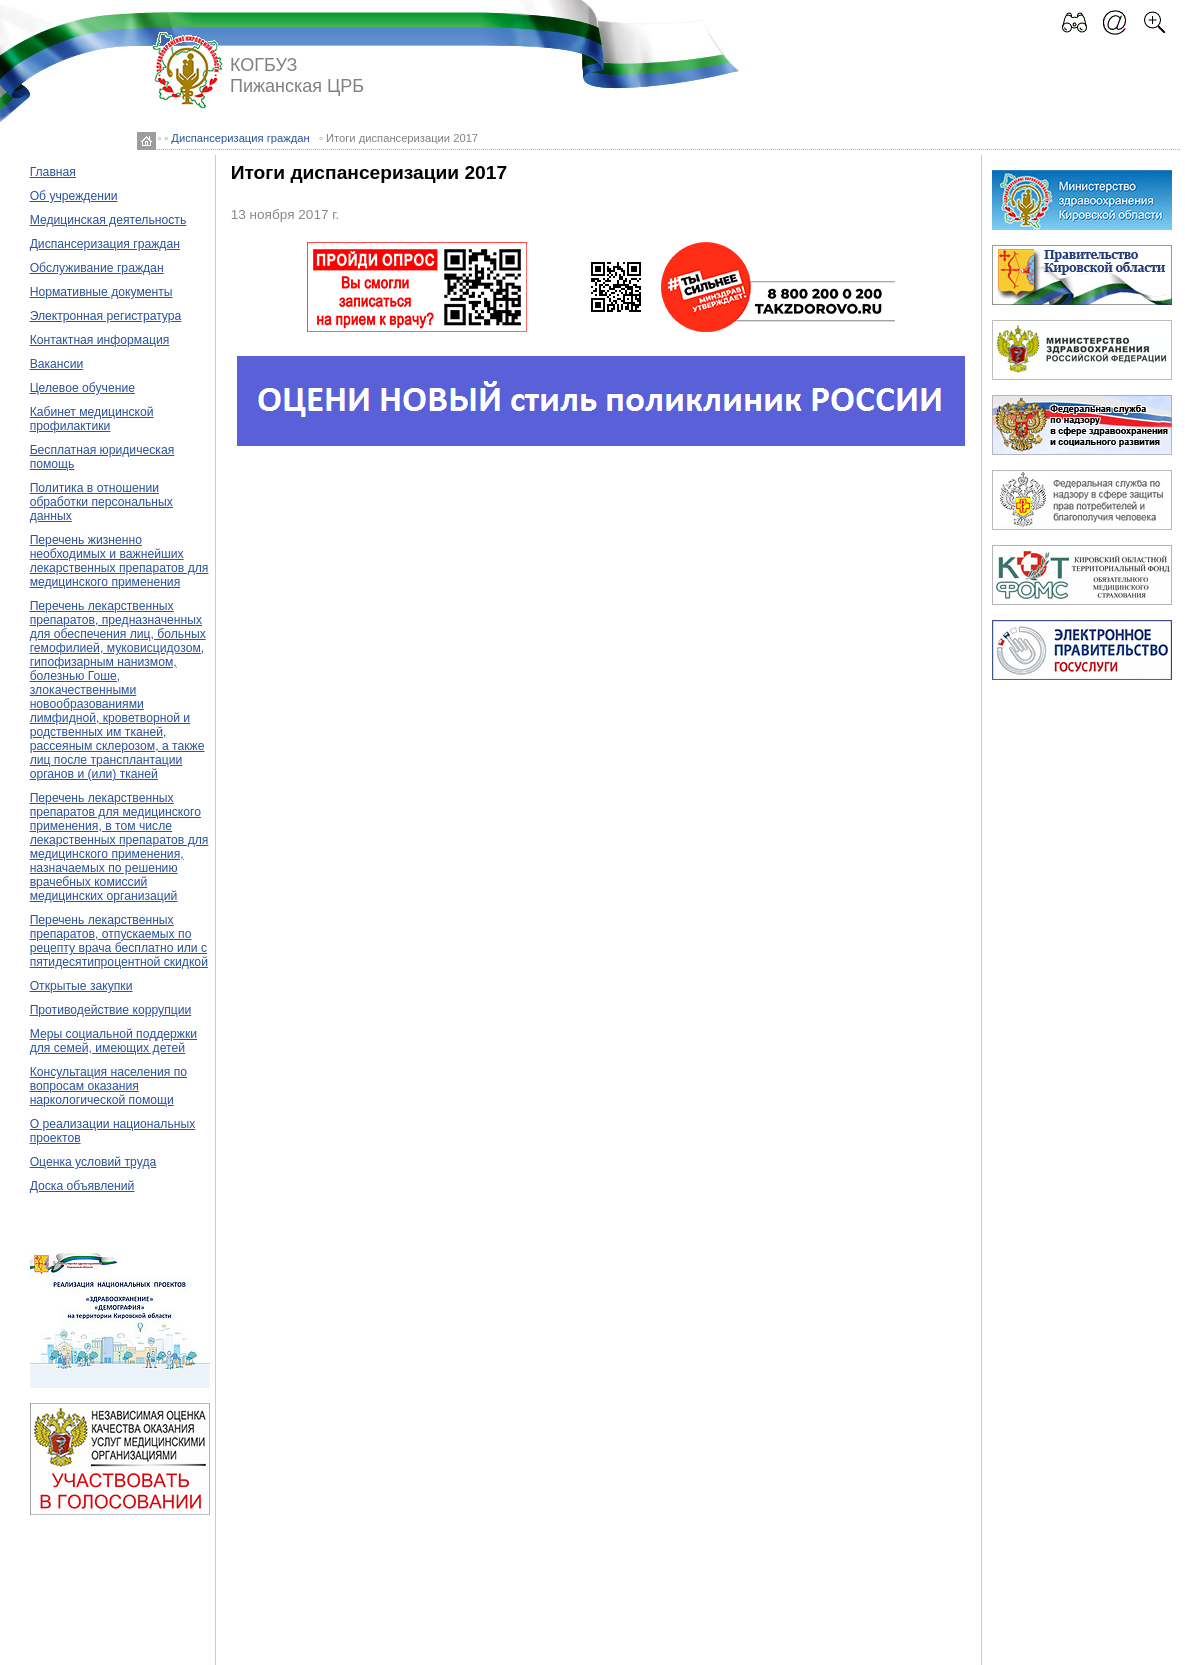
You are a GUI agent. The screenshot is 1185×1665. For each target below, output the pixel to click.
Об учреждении (74, 196)
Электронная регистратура (106, 316)
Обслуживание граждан (97, 268)
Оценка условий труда (93, 1162)
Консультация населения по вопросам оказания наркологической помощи (108, 1086)
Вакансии (57, 364)
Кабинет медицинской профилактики (92, 419)
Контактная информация (100, 340)
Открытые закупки (81, 986)
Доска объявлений (82, 1186)
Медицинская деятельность (108, 220)
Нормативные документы (101, 292)
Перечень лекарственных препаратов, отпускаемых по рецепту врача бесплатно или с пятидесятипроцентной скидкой (119, 941)
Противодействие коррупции (111, 1010)
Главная (53, 172)
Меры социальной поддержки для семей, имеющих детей (113, 1041)
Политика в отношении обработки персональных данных (101, 502)
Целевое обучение (82, 388)
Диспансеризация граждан (240, 138)
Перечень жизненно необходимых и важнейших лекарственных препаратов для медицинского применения (119, 561)
